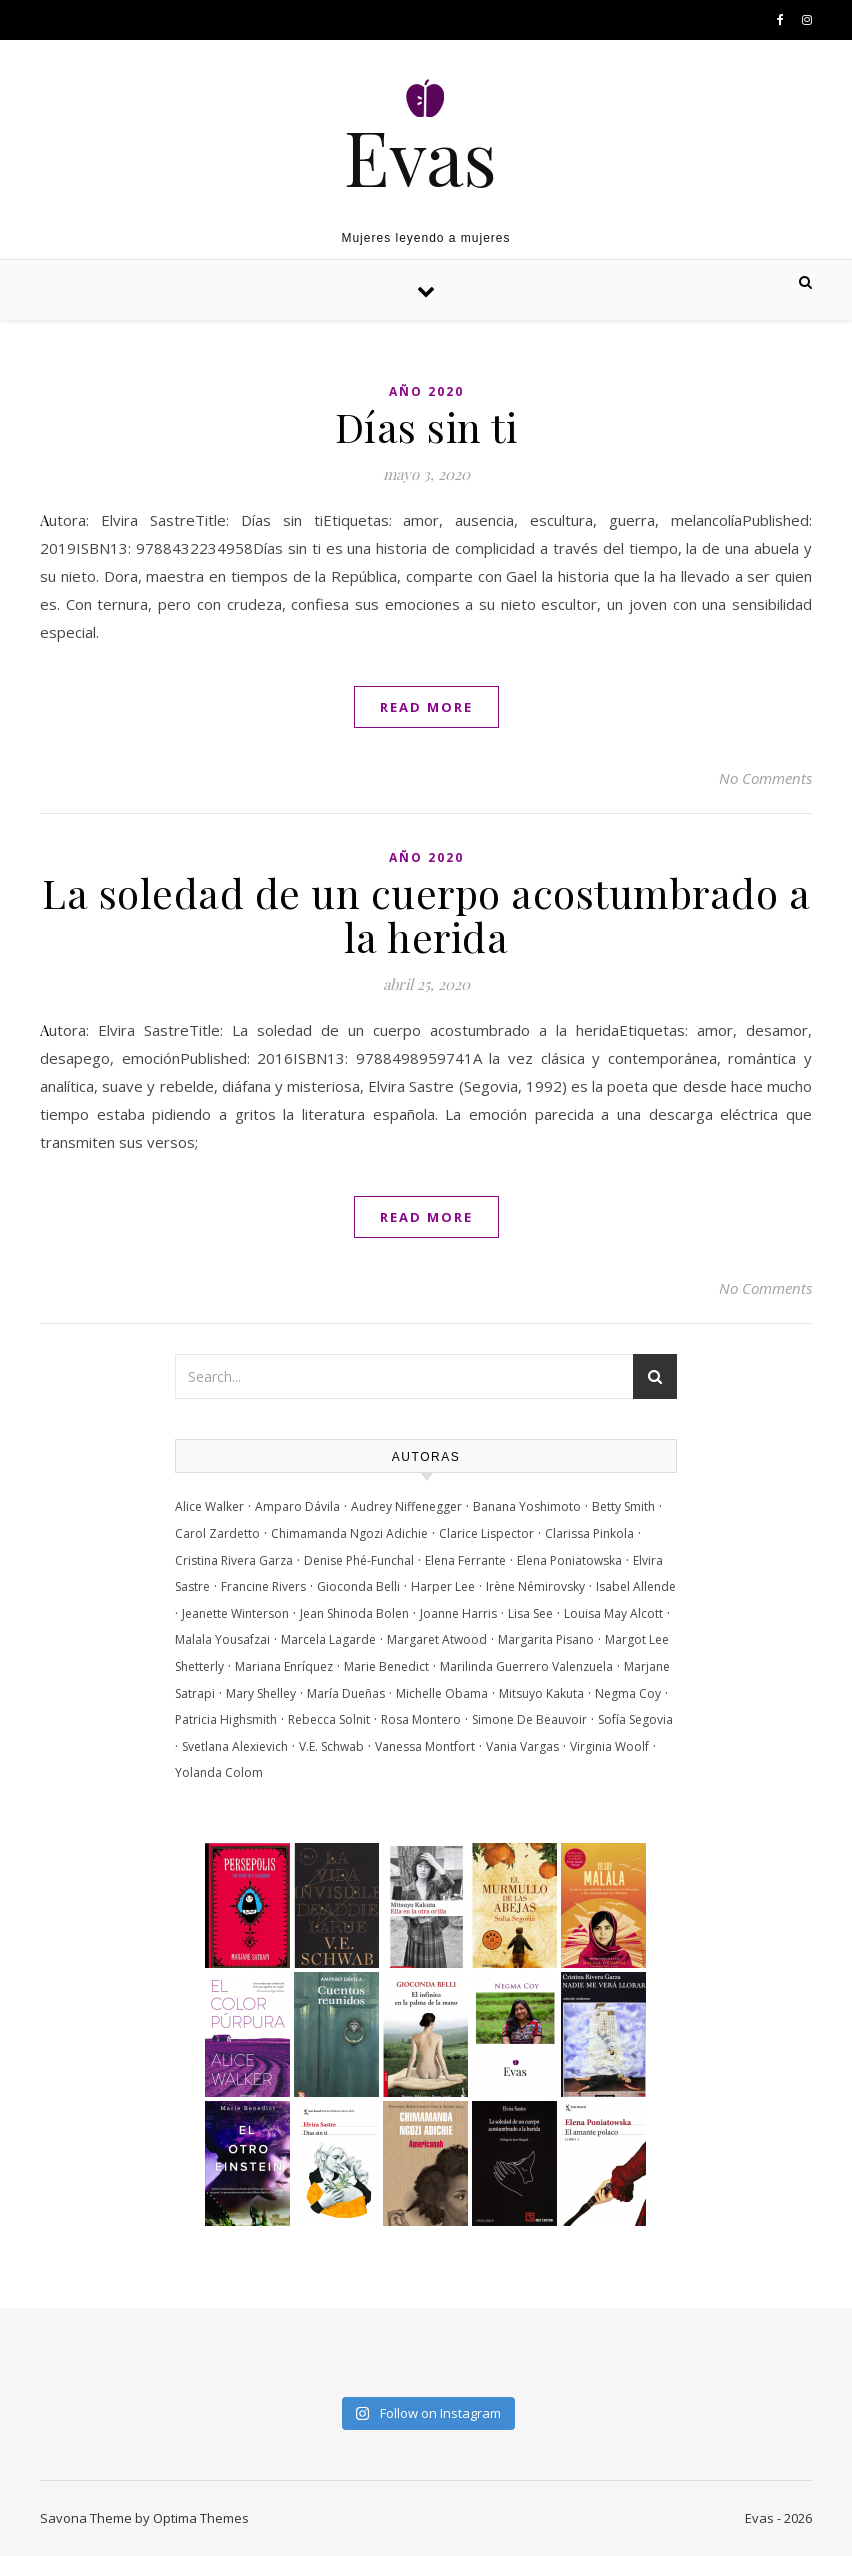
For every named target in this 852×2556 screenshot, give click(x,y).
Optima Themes (201, 2518)
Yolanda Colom (219, 1772)
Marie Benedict (386, 1666)
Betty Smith (623, 1506)
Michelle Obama (442, 1693)
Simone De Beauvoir (529, 1719)
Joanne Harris (458, 1613)
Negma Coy (628, 1693)
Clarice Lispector (486, 1533)
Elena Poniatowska (569, 1560)
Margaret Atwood (437, 1639)
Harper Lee (443, 1586)
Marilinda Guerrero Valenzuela (526, 1666)
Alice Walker (209, 1506)
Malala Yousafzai (222, 1639)
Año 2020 (426, 391)
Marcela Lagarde (328, 1639)
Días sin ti (426, 426)
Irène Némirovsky (535, 1586)
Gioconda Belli (358, 1586)
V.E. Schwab (331, 1746)
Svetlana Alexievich (235, 1746)
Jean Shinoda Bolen (354, 1613)
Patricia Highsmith (226, 1719)
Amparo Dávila (297, 1506)
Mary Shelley (261, 1693)
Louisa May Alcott (613, 1613)
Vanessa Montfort (425, 1746)
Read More (426, 707)
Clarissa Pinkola (589, 1533)
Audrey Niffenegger (406, 1506)
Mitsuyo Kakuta (541, 1693)
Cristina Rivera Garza (234, 1560)
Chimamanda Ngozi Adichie (349, 1533)
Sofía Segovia (635, 1719)
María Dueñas (346, 1693)
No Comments (765, 778)
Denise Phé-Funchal (359, 1560)
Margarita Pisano (546, 1639)
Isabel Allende (636, 1586)
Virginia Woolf (609, 1746)
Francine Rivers (263, 1586)
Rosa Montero (421, 1719)
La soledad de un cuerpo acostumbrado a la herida (426, 914)
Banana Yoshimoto (527, 1506)
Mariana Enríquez (284, 1666)
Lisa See (530, 1613)
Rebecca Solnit (329, 1719)
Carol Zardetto (217, 1533)
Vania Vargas (522, 1746)
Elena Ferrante (465, 1560)
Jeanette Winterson (235, 1613)
